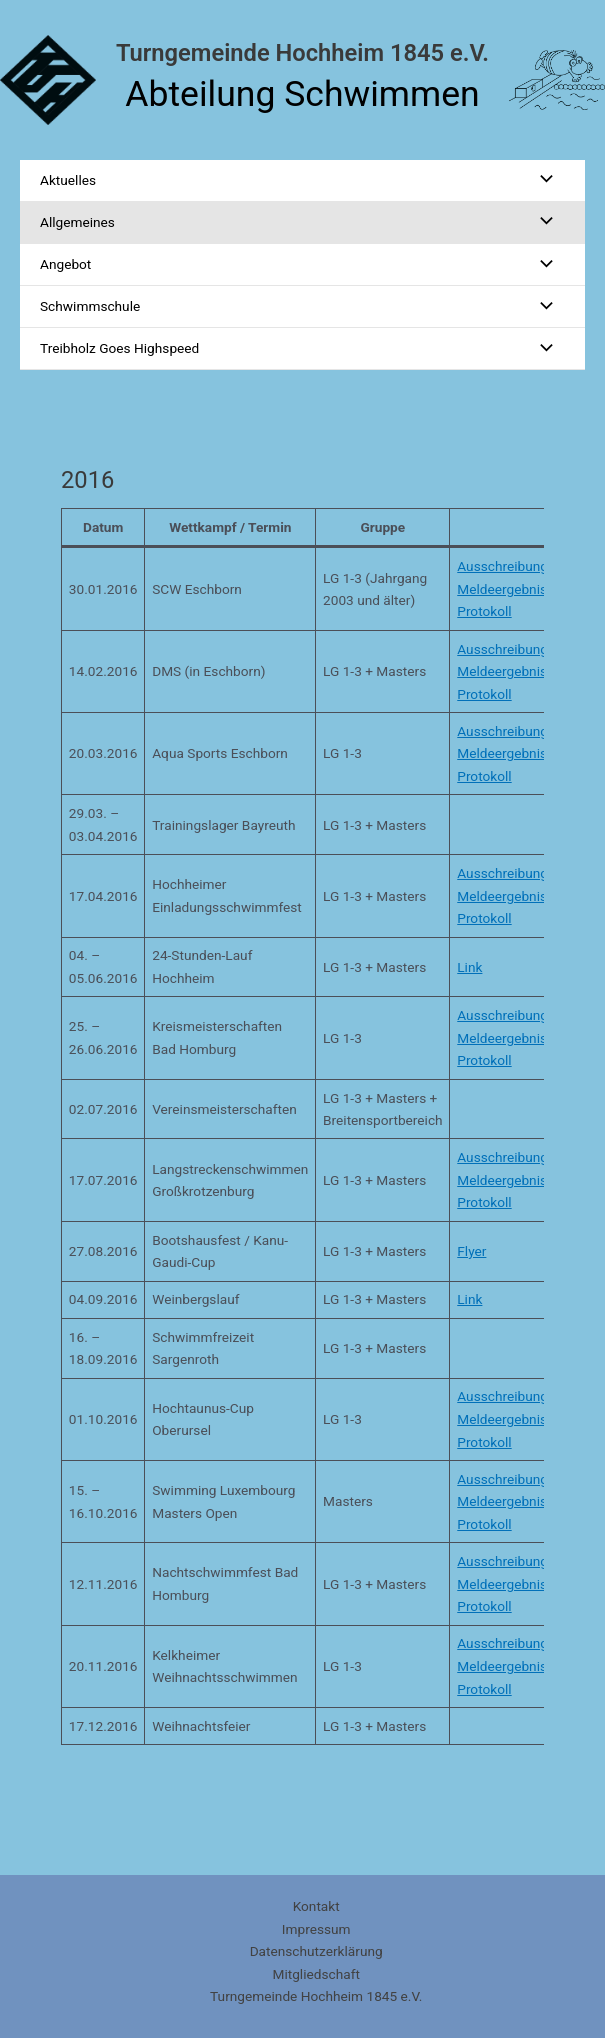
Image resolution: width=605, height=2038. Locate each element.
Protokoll (484, 611)
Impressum (316, 1929)
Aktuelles (68, 180)
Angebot (65, 264)
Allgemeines (77, 222)
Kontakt (316, 1906)
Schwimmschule (90, 306)
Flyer (471, 1251)
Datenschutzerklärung (316, 1951)
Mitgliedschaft (315, 1974)
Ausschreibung (502, 566)
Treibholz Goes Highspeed (119, 348)
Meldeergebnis (502, 589)
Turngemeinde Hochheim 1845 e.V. (302, 53)
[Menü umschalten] (541, 180)
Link (469, 967)
